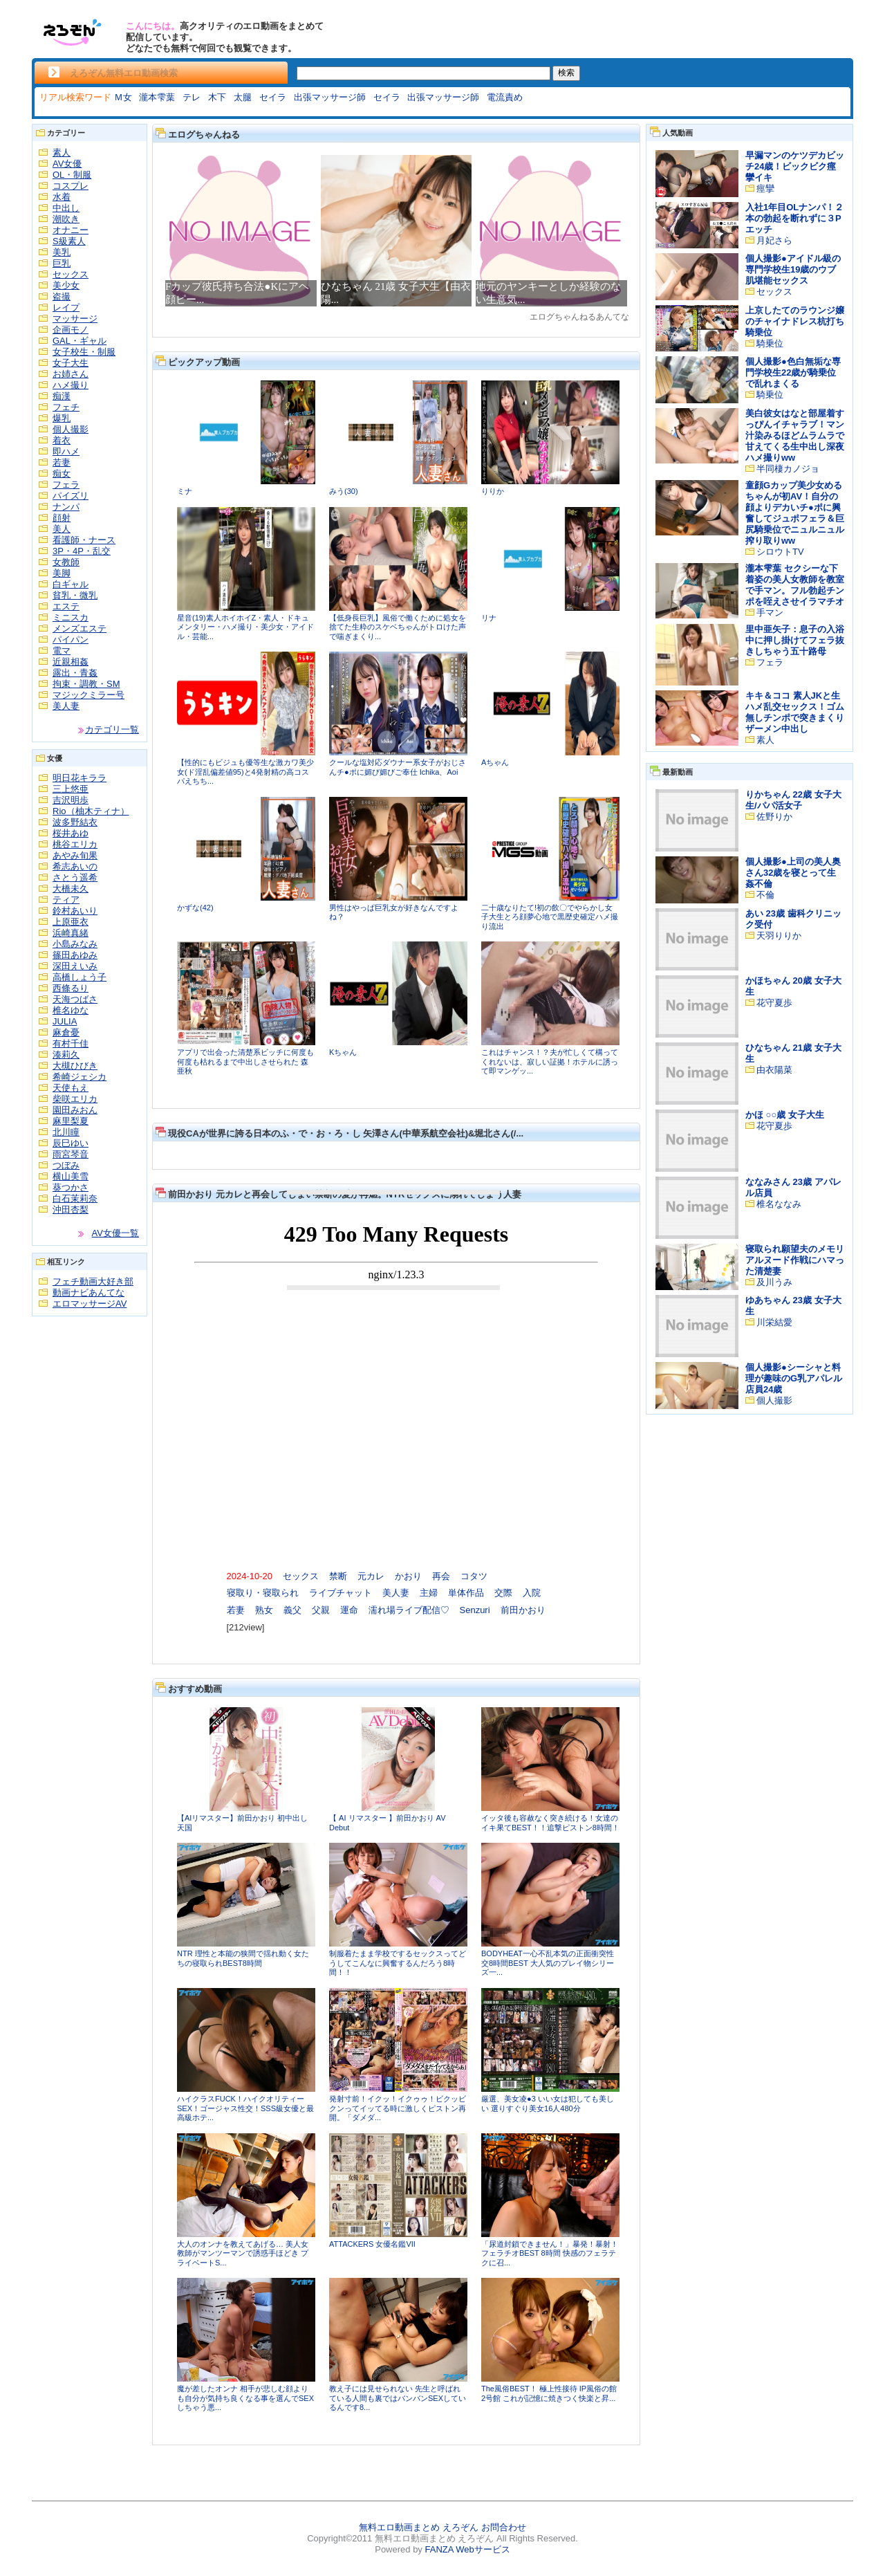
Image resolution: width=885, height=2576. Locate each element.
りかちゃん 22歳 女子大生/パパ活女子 (793, 800)
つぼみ (66, 1165)
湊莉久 (66, 1054)
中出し (66, 208)
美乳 (62, 252)
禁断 (338, 1576)
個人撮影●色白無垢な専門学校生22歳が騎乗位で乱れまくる (793, 372)
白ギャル (70, 584)
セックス (70, 274)
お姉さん (70, 374)
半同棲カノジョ (787, 468)
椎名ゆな (70, 1010)
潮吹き (66, 219)
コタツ (473, 1576)
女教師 (66, 562)
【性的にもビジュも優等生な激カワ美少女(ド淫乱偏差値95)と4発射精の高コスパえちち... (245, 771)
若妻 (62, 462)
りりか (492, 491)
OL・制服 (72, 174)
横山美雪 (70, 1176)
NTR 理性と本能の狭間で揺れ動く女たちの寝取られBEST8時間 (243, 1958)
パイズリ (70, 495)
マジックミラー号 (88, 695)
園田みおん (75, 1110)
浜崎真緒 (70, 933)
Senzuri (475, 1610)
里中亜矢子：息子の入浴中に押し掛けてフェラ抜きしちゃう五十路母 (794, 640)
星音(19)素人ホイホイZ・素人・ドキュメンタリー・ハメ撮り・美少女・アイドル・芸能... (245, 627)
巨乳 (62, 263)
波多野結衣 (75, 822)
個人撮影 (70, 429)
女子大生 (70, 363)
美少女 (66, 285)
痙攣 (765, 188)
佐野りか (774, 816)
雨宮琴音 (70, 1154)
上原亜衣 (70, 922)
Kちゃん (343, 1052)
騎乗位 (769, 343)
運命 (349, 1610)
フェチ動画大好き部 (93, 1281)
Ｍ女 (123, 97)
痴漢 (62, 396)
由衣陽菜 (774, 1070)
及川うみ (774, 1282)
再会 (441, 1576)
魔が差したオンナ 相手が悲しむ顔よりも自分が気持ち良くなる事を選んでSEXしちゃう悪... (245, 2397)
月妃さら (774, 240)
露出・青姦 (75, 673)
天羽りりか (778, 935)
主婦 (429, 1593)
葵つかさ (70, 1187)
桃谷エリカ (75, 844)
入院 (532, 1593)
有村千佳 (70, 1043)
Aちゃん (495, 762)
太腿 (243, 97)
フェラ (66, 484)
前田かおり (523, 1610)
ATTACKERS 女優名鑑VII (372, 2244)
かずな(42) (195, 907)
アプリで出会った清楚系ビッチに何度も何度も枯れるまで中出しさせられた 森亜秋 (245, 1061)
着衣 (62, 440)
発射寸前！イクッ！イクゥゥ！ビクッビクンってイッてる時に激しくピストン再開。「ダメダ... (397, 2108)
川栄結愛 (774, 1322)
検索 (566, 72)
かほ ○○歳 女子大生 (784, 1115)
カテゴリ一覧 (112, 729)
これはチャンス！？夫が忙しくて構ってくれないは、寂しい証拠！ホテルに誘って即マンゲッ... (549, 1061)
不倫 (765, 895)
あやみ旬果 (75, 855)
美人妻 (66, 706)
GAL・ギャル (79, 340)
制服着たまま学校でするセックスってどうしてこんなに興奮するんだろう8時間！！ (397, 1962)
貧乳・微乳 (75, 595)
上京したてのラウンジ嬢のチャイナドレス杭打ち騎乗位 (794, 321)
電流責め (505, 97)
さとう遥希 (75, 877)
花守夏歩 (774, 1002)
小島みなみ (75, 944)
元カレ (370, 1576)
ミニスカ (70, 617)
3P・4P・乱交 (82, 551)
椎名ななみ (778, 1204)
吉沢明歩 (70, 800)
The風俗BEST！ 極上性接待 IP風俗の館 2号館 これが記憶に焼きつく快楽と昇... (549, 2393)
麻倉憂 (66, 1032)
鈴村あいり (75, 910)
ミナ (184, 491)
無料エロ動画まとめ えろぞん (418, 2527)
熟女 (264, 1610)
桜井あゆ (70, 833)
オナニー (70, 230)
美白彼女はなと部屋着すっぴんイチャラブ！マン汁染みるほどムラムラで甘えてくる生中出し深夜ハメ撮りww (794, 435)
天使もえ (70, 1088)
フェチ (66, 407)
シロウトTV (780, 551)
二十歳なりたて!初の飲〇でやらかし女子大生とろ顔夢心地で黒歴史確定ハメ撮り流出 (549, 916)
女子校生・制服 (84, 352)
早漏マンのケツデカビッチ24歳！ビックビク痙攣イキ (794, 166)
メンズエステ (79, 628)
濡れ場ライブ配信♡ (409, 1610)
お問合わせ (503, 2527)
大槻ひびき (75, 1065)
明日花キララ (79, 778)
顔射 (62, 518)
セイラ (272, 97)
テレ (192, 97)
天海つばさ (75, 999)
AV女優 (67, 163)
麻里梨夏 (70, 1121)
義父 (292, 1610)
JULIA (65, 1021)
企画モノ (70, 329)
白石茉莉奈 (75, 1198)
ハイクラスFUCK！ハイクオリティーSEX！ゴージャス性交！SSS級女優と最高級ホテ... (245, 2108)
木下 (217, 97)
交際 (503, 1593)
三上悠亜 (70, 789)
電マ (62, 650)
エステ (66, 606)
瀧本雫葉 (157, 97)
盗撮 (62, 296)
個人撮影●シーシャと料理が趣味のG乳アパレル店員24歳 (793, 1378)
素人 (62, 152)
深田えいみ (75, 966)
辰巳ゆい (70, 1143)
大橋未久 (70, 888)
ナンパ (66, 507)
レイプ (66, 307)
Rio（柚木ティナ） (91, 811)
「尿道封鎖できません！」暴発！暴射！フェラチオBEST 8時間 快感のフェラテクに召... (549, 2253)
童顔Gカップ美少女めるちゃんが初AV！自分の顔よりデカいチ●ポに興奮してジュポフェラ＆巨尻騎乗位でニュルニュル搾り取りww (794, 513)
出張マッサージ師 (330, 97)
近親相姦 (70, 661)
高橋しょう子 (79, 977)
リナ (488, 618)
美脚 (62, 573)
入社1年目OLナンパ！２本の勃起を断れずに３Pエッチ (794, 218)
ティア (66, 899)
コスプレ (70, 186)
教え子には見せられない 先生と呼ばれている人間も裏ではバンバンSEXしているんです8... (397, 2397)
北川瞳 (66, 1132)
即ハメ (66, 451)
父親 (321, 1610)
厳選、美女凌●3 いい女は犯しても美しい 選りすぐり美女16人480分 (547, 2104)
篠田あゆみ (75, 955)
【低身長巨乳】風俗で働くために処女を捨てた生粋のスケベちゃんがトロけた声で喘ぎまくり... (397, 627)
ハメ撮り (70, 385)
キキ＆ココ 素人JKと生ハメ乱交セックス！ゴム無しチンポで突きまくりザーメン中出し (794, 712)
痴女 (62, 473)
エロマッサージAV (90, 1303)
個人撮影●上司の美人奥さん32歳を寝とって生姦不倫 (793, 872)
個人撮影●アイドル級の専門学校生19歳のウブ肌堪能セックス (793, 269)
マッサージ (75, 318)
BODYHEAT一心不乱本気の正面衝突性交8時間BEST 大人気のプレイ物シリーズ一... (547, 1962)
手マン (769, 612)
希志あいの (75, 866)
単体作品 (466, 1593)
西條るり (70, 988)
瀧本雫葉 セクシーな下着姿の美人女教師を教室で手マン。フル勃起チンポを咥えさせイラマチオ (794, 585)
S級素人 (69, 241)
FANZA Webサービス (467, 2549)
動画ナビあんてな (88, 1292)
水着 (62, 197)
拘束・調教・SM (86, 684)
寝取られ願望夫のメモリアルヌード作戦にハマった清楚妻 (794, 1260)
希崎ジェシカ (79, 1076)
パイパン (70, 639)
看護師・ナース (84, 540)
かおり (408, 1576)
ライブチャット (340, 1593)
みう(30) (343, 491)
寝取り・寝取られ (263, 1593)
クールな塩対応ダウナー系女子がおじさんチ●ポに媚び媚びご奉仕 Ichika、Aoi (397, 767)
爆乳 (62, 418)
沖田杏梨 (70, 1209)
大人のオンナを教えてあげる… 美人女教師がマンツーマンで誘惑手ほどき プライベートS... (242, 2253)
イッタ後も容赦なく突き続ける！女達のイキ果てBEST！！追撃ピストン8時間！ (550, 1823)
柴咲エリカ (75, 1099)
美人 (62, 529)
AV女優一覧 (115, 1233)
